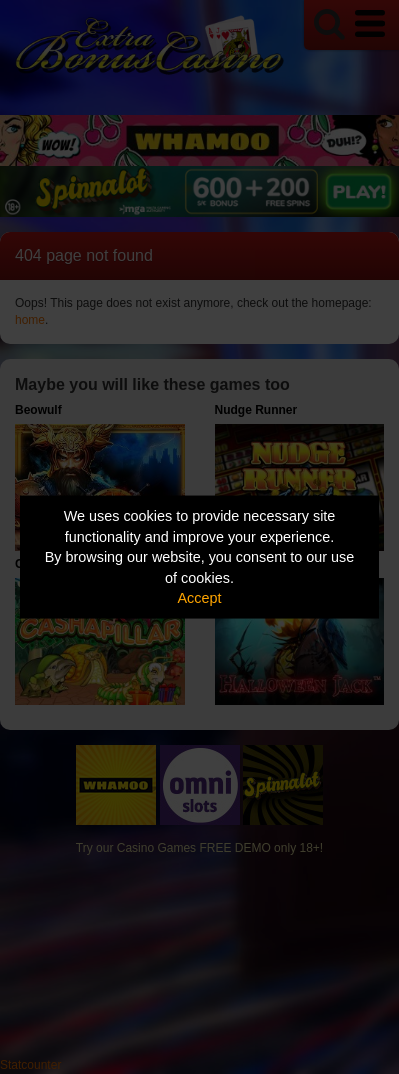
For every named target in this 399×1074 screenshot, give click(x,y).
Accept (200, 598)
